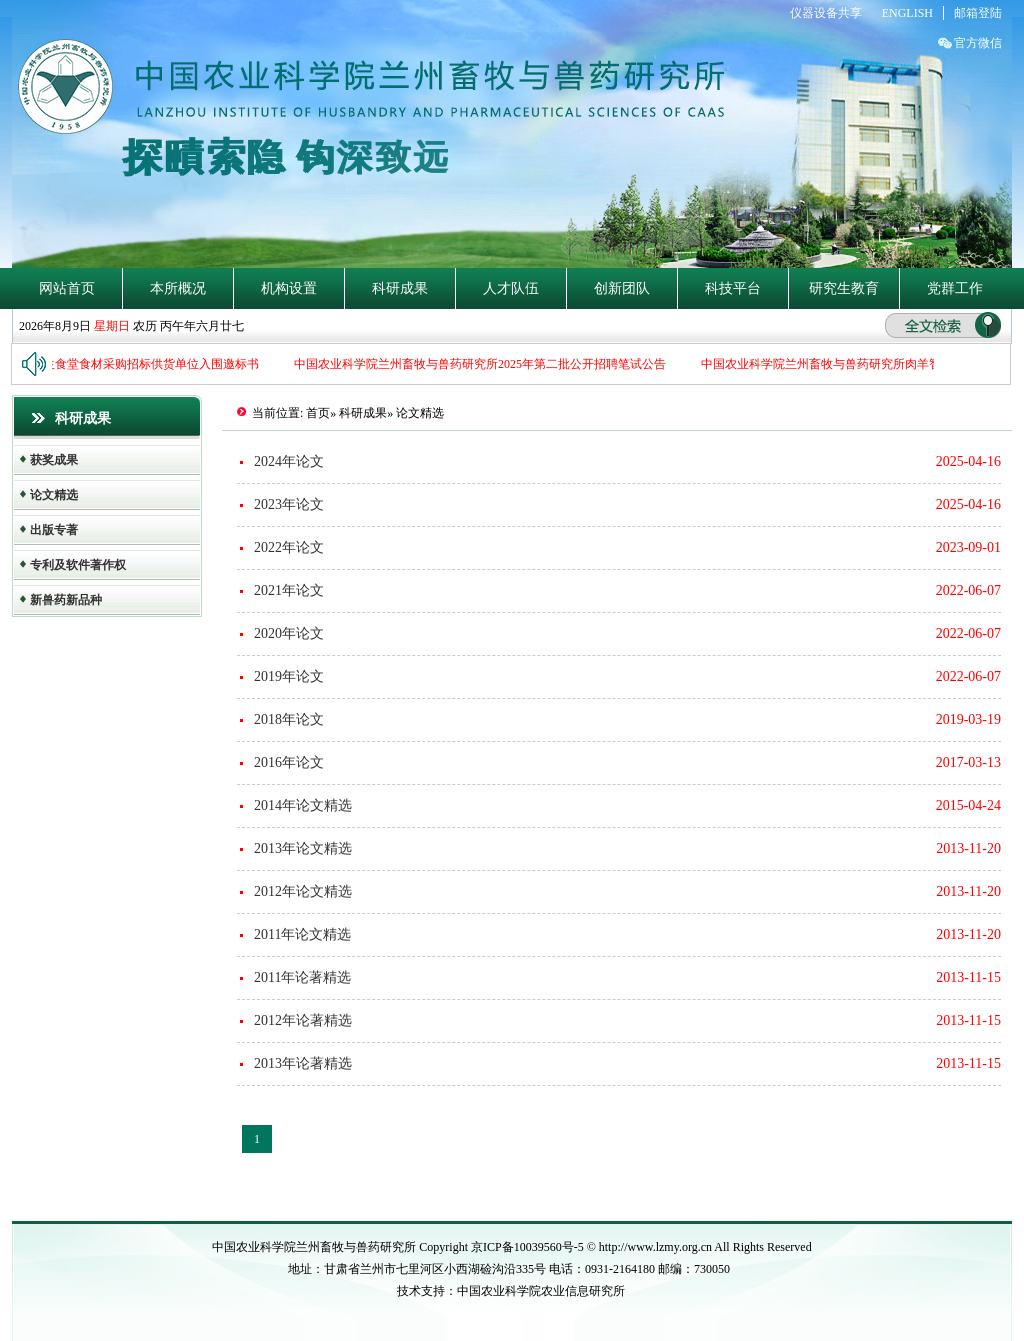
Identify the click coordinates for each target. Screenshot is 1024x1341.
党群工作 (955, 288)
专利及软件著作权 (78, 565)
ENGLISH (907, 13)
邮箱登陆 (978, 13)
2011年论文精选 (302, 934)
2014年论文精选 (303, 805)
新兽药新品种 (66, 600)
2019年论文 (289, 676)
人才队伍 (511, 288)
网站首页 (67, 288)
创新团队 (622, 288)
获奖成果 (54, 460)
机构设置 (289, 288)
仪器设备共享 (826, 13)
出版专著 (54, 530)
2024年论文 (289, 461)
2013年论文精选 (303, 848)
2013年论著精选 (303, 1063)
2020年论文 (289, 633)
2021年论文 (289, 590)
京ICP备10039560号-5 (529, 1247)
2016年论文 (289, 762)
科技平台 (733, 288)
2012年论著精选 (303, 1020)
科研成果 (400, 288)
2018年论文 (289, 719)
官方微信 (978, 43)
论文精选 (54, 495)
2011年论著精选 (302, 977)
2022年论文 (289, 547)
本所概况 (178, 288)
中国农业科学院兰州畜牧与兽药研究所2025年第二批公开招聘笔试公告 (487, 364)
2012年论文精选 (303, 891)
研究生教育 (844, 288)
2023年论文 (289, 504)
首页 (318, 413)
